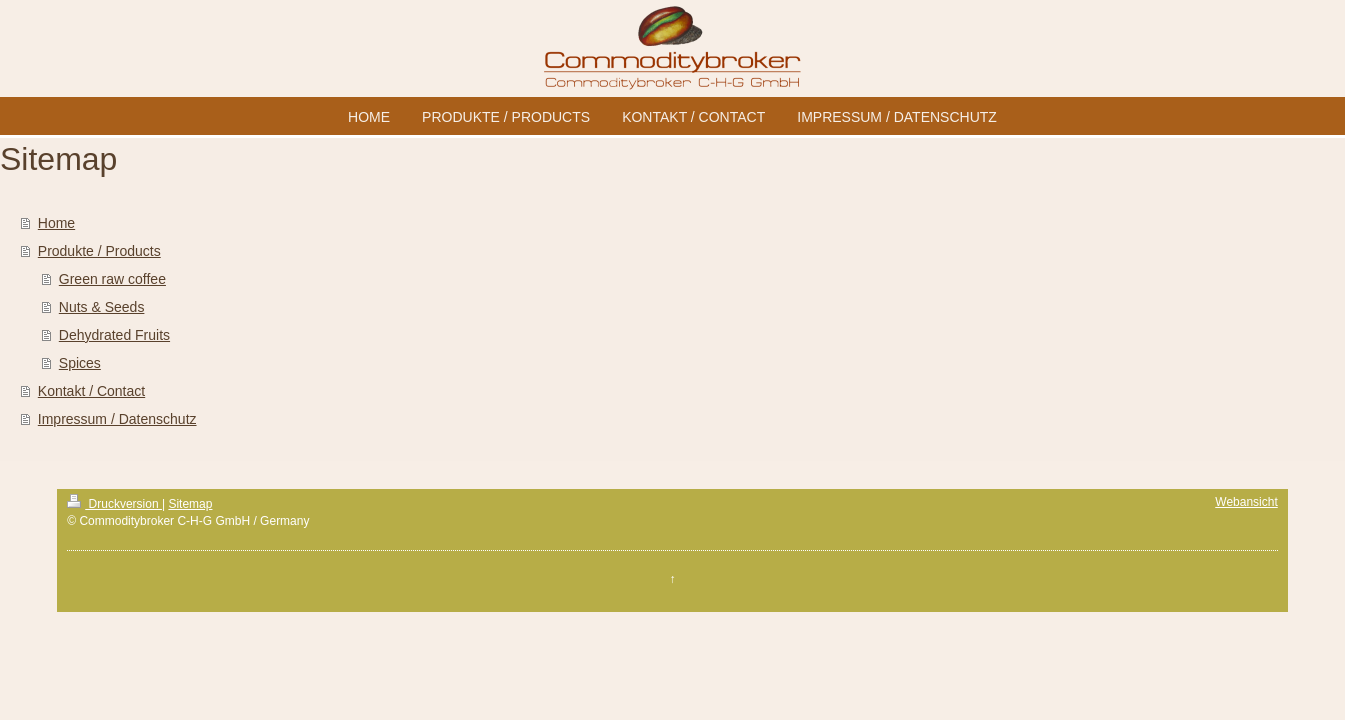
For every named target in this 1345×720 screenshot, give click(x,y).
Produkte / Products (99, 251)
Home (56, 223)
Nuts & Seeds (102, 307)
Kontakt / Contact (91, 391)
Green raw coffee (112, 279)
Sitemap (190, 504)
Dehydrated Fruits (114, 335)
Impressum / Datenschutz (117, 419)
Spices (80, 363)
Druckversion (114, 504)
